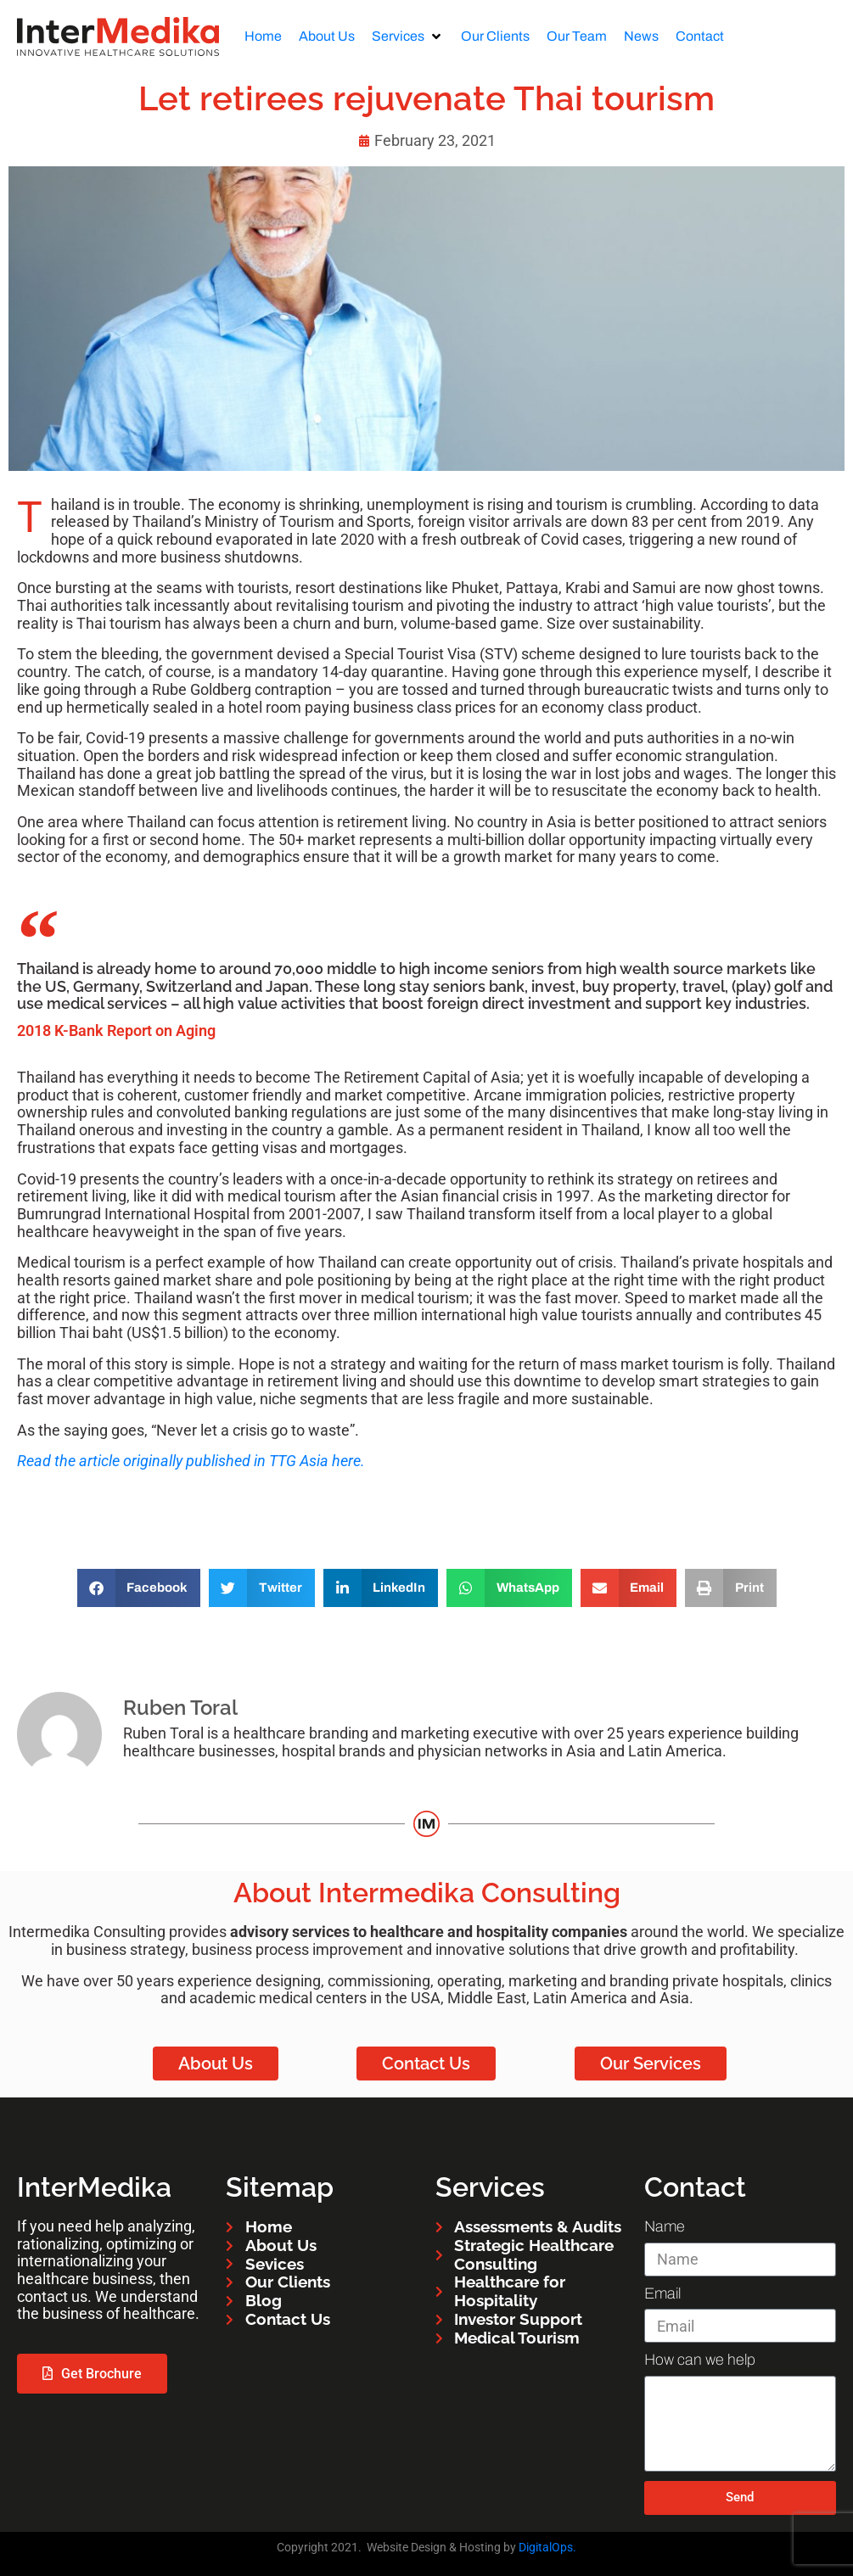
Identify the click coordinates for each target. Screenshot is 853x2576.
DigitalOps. (547, 2547)
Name (664, 2226)
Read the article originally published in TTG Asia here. (191, 1461)
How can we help (699, 2359)
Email (662, 2293)
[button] (407, 36)
